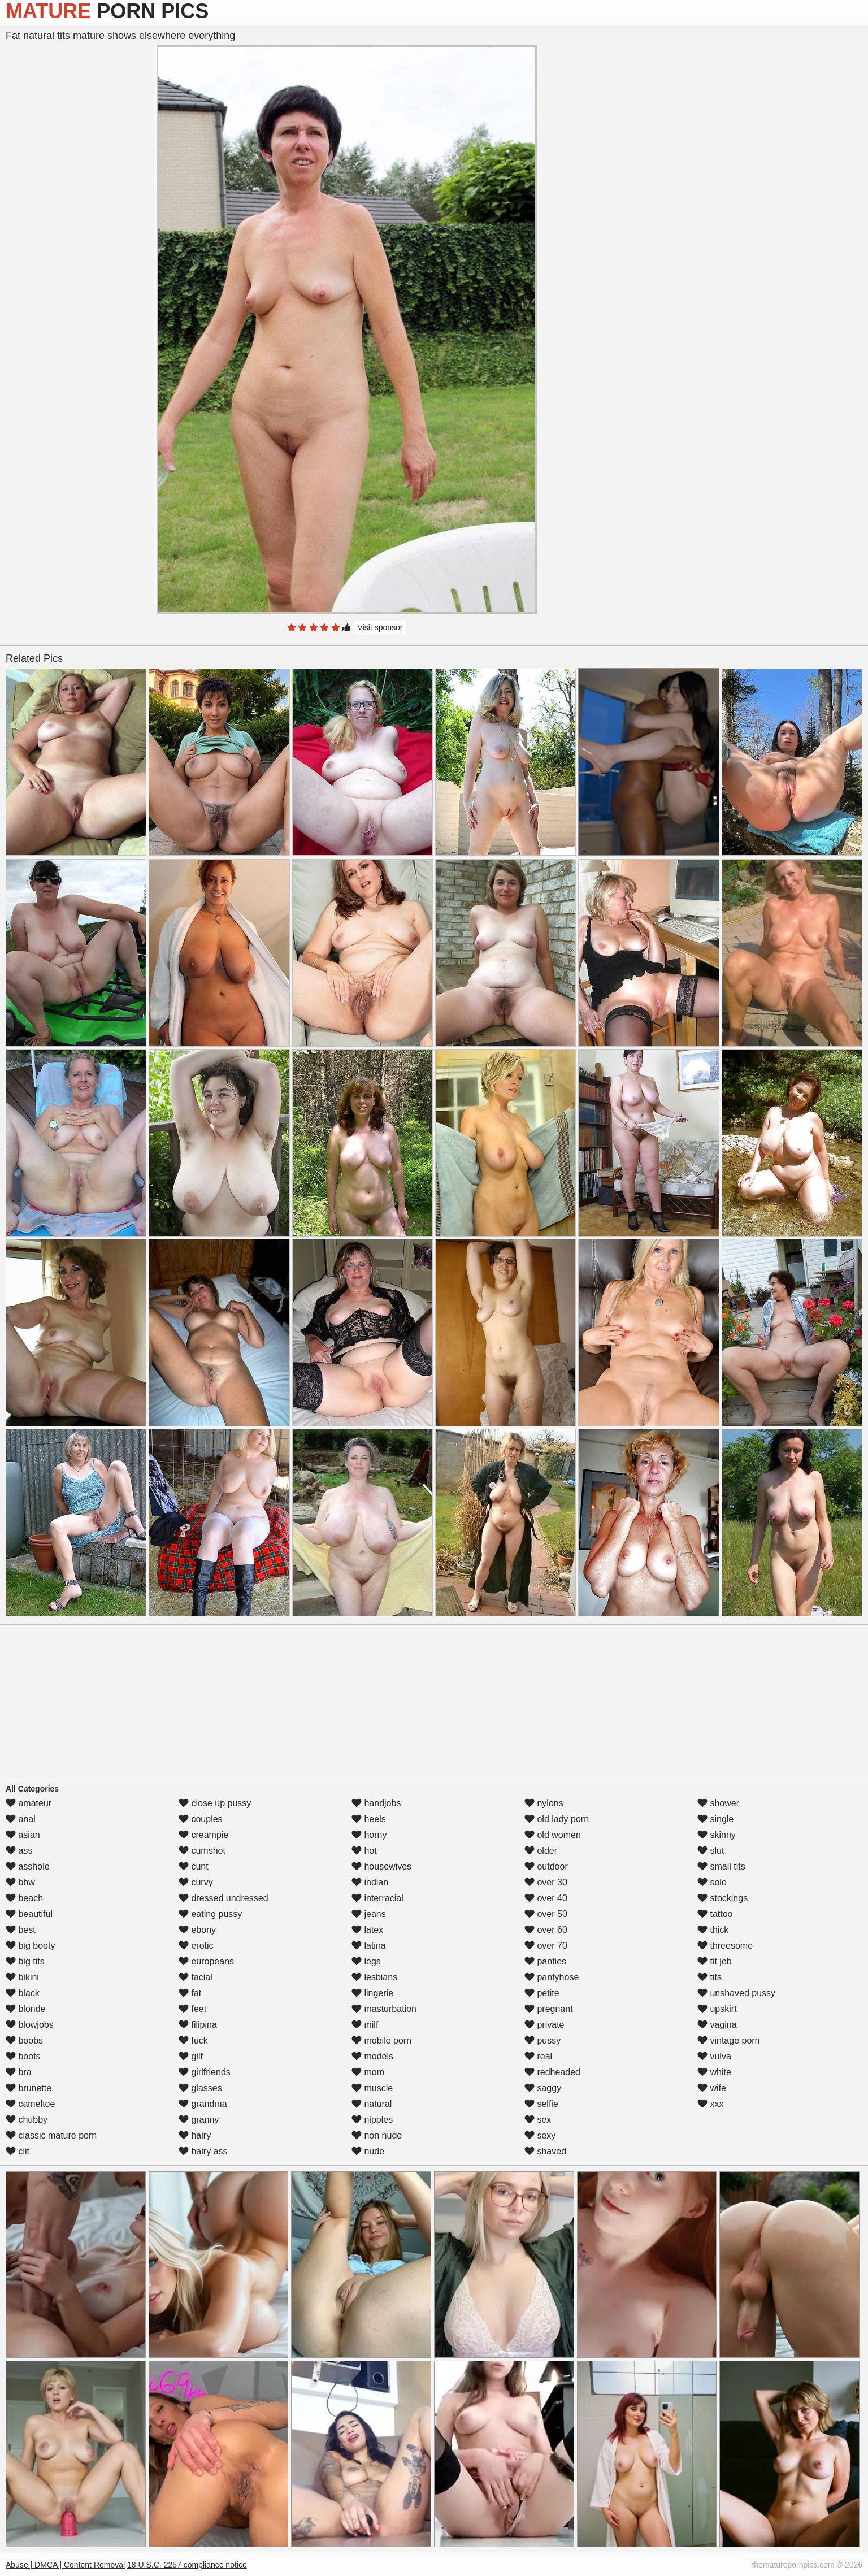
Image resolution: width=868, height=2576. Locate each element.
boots (23, 2056)
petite (541, 1993)
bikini (22, 1977)
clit (17, 2151)
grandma (203, 2104)
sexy (539, 2135)
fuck (193, 2040)
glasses (200, 2088)
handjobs (376, 1803)
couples (201, 1819)
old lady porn (556, 1819)
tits (709, 1977)
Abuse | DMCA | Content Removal (65, 2564)
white (714, 2072)
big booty (30, 1945)
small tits (721, 1866)
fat (190, 1993)
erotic (196, 1945)
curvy (196, 1882)
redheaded (552, 2072)
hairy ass (203, 2151)
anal (21, 1819)
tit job (714, 1961)
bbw (20, 1882)
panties (545, 1961)
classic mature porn (51, 2135)
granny (199, 2119)
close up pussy (215, 1803)
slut (710, 1850)
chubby (26, 2119)
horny (369, 1835)
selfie (541, 2104)
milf (364, 2024)
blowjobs (30, 2024)
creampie (203, 1835)
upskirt (717, 2009)
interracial (377, 1898)
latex (367, 1930)
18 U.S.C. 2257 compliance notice (187, 2564)
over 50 (545, 1914)
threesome (725, 1945)
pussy (542, 2040)
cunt (194, 1866)
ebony (197, 1930)
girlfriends (205, 2072)
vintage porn (728, 2040)
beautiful (29, 1914)
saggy (542, 2088)
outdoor (546, 1866)
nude (367, 2151)
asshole (28, 1866)
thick (712, 1930)
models (372, 2056)
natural (371, 2104)
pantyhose (551, 1977)
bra (19, 2072)
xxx (710, 2104)
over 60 (545, 1930)
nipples (372, 2119)
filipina (198, 2024)
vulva (714, 2056)
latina (368, 1945)
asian (23, 1835)
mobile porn (381, 2040)
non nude (376, 2135)
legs (366, 1961)
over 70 (545, 1945)
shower (718, 1803)
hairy (195, 2135)
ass (19, 1850)
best (21, 1930)
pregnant (548, 2009)
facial (195, 1977)
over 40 (545, 1898)
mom (367, 2072)
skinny (716, 1835)
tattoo (714, 1914)
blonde (26, 2009)
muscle (372, 2088)
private (544, 2024)
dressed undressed (223, 1898)
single (715, 1819)
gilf (191, 2056)
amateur (28, 1803)
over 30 (545, 1882)
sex (537, 2119)
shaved (545, 2151)
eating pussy (210, 1914)
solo (712, 1882)
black (23, 1993)
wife (711, 2088)
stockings (722, 1898)
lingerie (372, 1993)
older (540, 1850)
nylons (543, 1803)
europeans (206, 1961)
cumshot (202, 1850)
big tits (25, 1961)
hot (364, 1850)
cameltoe (30, 2104)
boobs (24, 2040)
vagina (717, 2024)
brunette (28, 2088)
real (538, 2056)
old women (552, 1835)
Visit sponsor (380, 627)
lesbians (374, 1977)
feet (192, 2009)
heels (368, 1819)
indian (369, 1882)
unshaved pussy (736, 1993)
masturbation (383, 2009)
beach (24, 1898)
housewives (381, 1866)
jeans (368, 1914)
